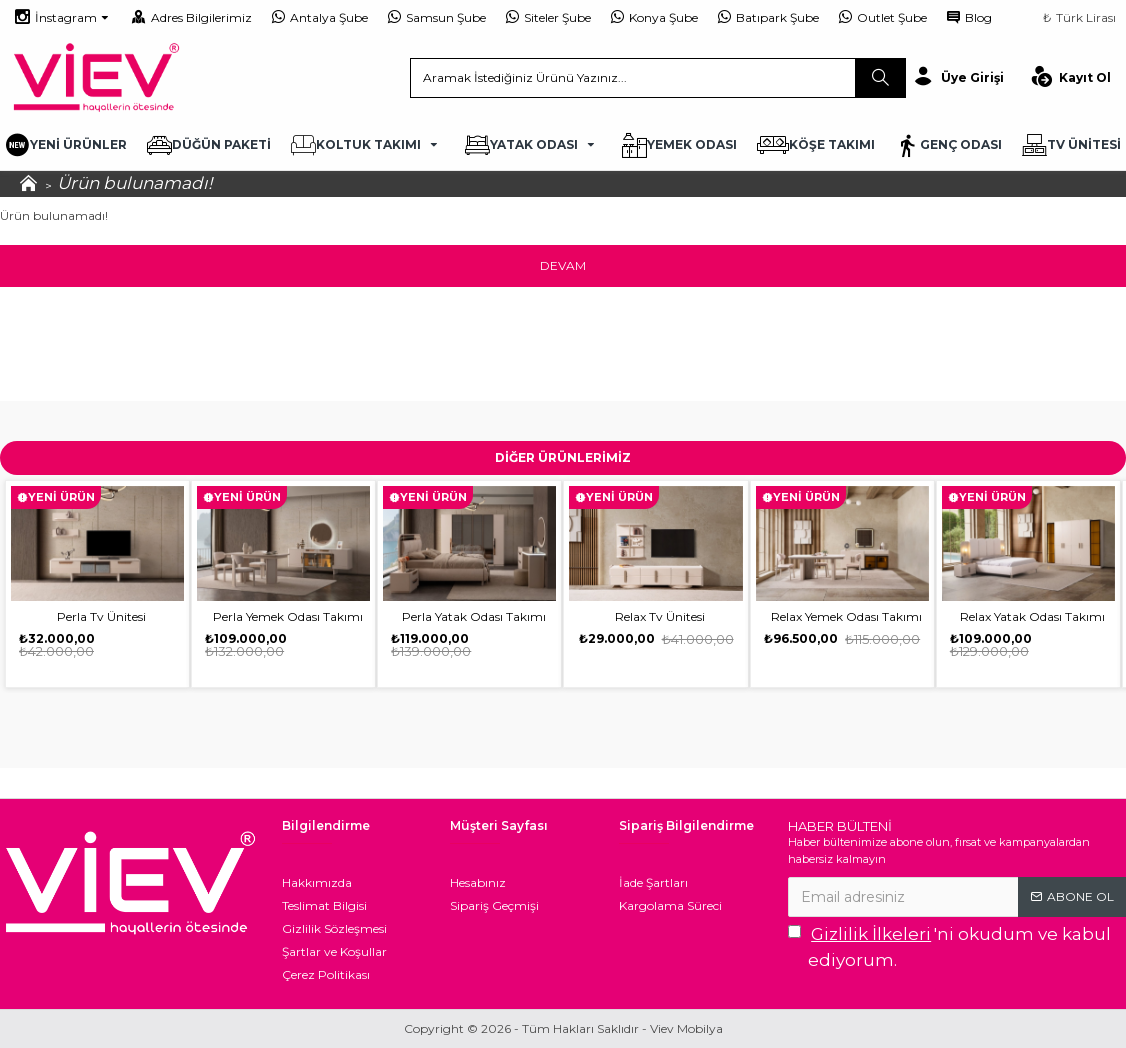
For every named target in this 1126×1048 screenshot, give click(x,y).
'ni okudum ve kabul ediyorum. (949, 946)
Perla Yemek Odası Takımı (288, 616)
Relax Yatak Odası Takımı (1032, 616)
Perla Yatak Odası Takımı (474, 616)
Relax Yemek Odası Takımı (846, 616)
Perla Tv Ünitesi (101, 616)
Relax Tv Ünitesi (660, 616)
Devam (563, 265)
